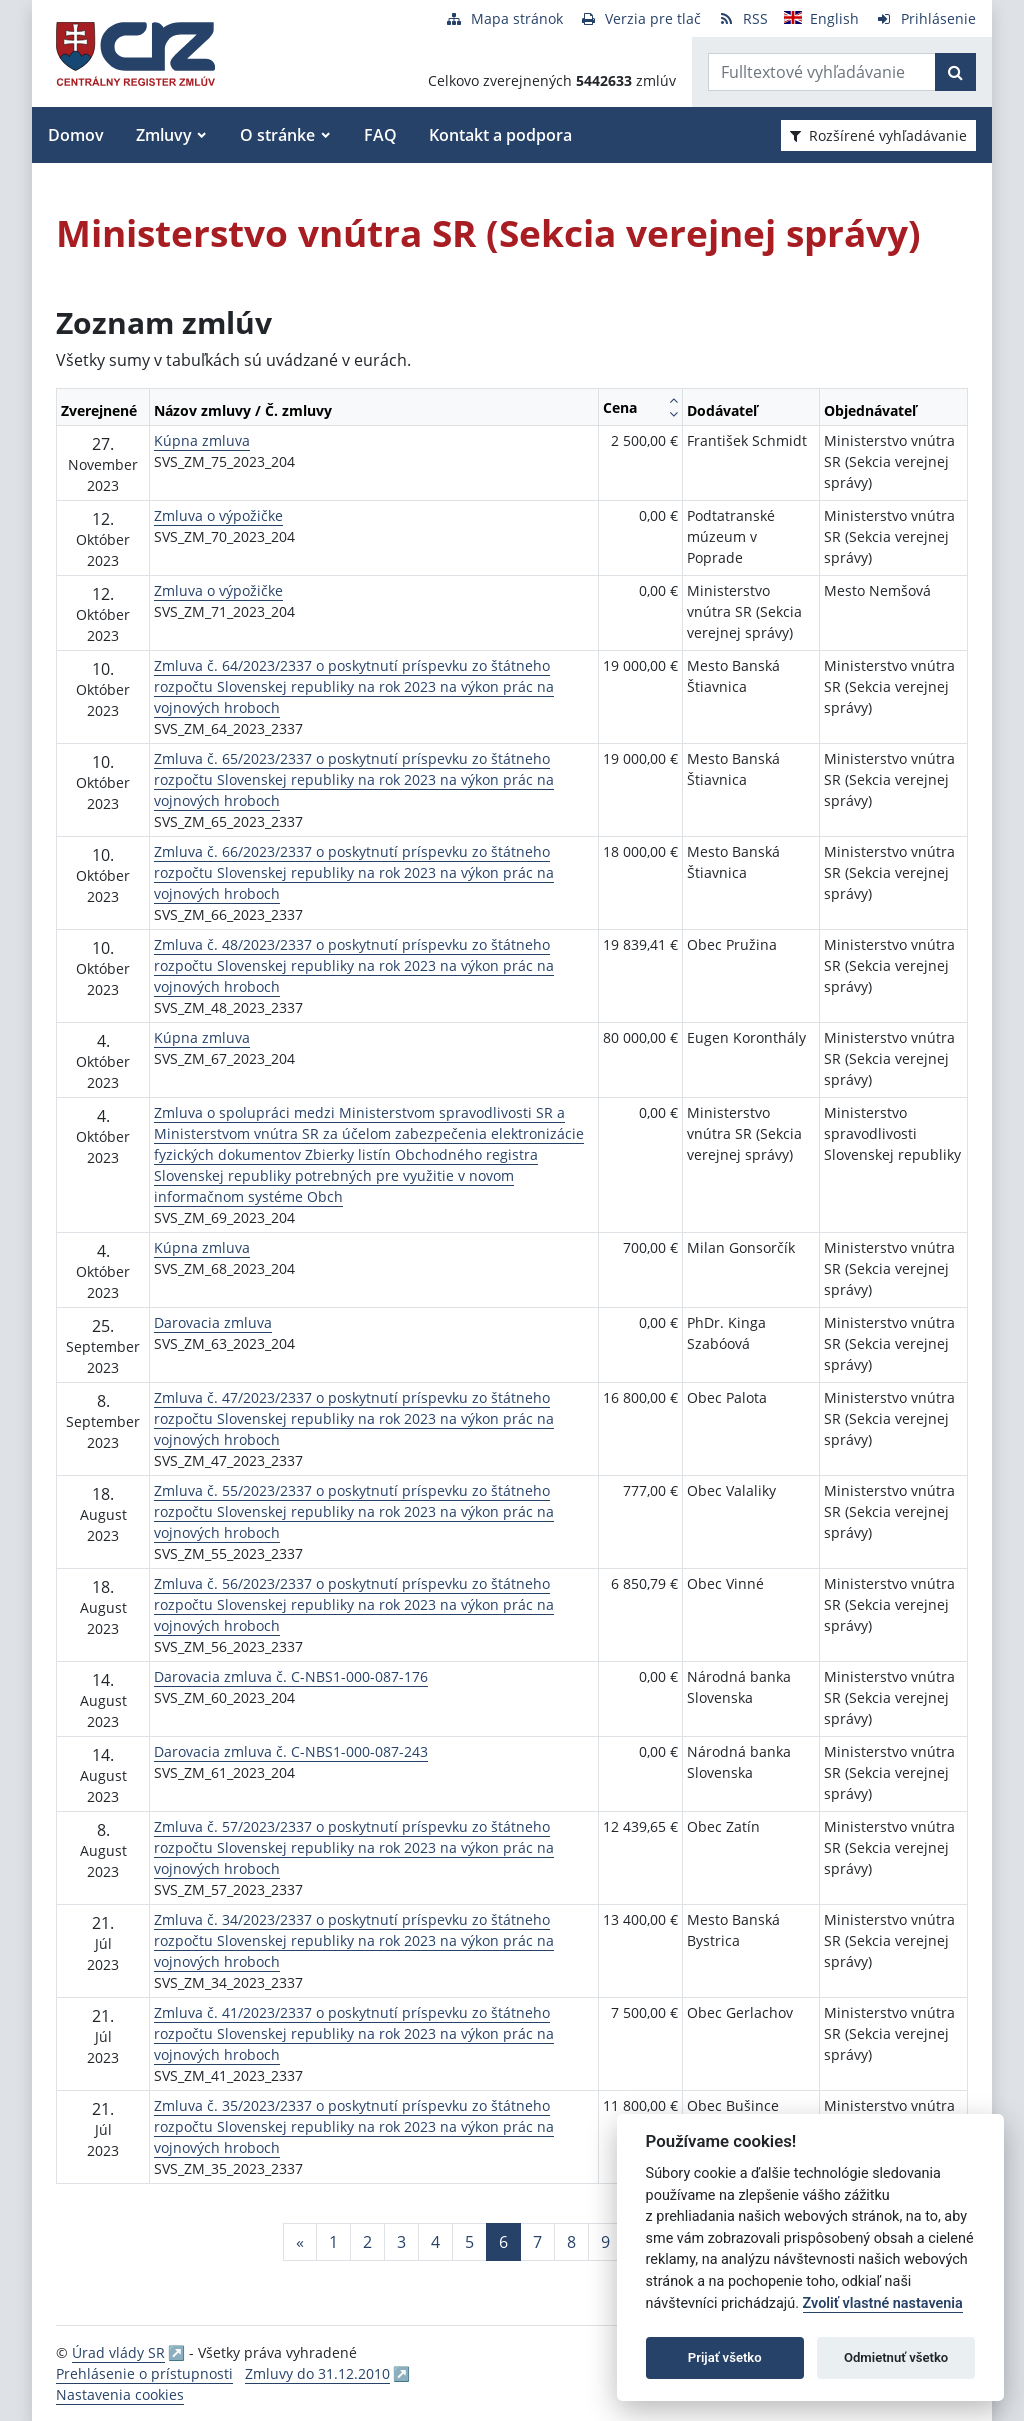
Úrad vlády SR (118, 2352)
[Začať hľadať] (955, 72)
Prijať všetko (725, 2357)
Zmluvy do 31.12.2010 (317, 2373)
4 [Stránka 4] (435, 2242)
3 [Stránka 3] (401, 2242)
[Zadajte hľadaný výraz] (822, 72)
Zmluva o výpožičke (218, 515)
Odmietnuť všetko (896, 2357)
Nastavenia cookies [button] (120, 2394)
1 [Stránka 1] (333, 2242)
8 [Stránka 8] (571, 2242)
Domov (76, 135)
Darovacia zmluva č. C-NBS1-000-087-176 (291, 1676)
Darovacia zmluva (213, 1322)
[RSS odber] (742, 18)
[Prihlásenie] (925, 18)
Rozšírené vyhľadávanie (878, 135)
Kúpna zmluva (202, 440)
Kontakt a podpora (500, 135)
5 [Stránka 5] (469, 2242)
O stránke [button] (277, 135)
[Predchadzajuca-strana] (300, 2242)
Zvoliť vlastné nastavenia (883, 2303)
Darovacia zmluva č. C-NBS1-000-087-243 (291, 1751)
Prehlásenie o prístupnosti (144, 2373)
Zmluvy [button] (164, 135)
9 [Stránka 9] (605, 2242)
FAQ (380, 135)
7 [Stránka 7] (537, 2242)
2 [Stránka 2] (367, 2242)
